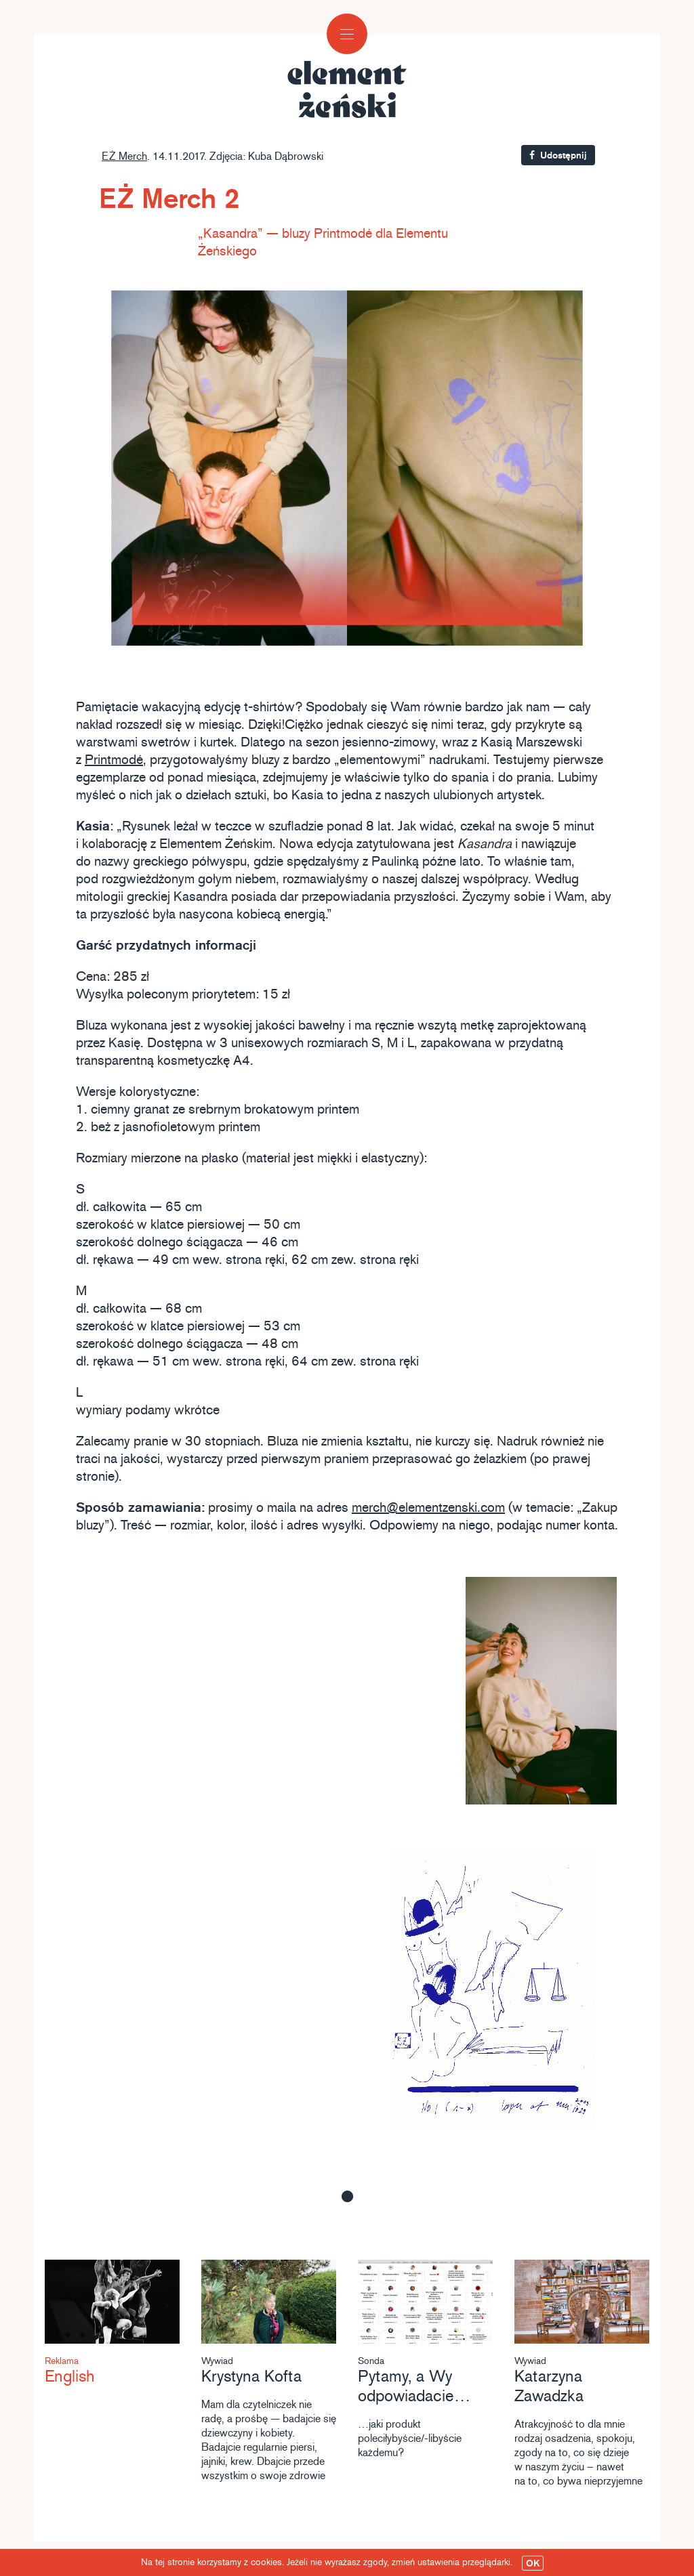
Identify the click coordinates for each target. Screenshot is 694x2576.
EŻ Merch (124, 156)
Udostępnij (558, 155)
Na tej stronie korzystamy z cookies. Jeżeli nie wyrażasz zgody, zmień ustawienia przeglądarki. (342, 2563)
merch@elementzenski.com (428, 1508)
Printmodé (114, 760)
